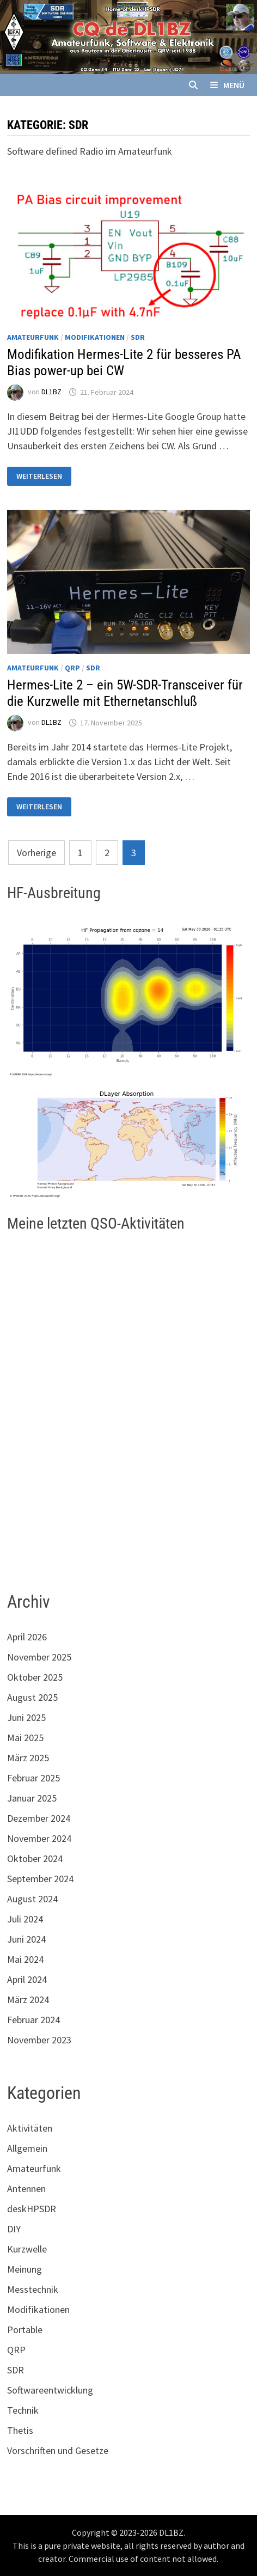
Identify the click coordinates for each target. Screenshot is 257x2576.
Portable (24, 2329)
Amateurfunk (33, 337)
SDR (138, 337)
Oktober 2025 (35, 1677)
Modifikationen (95, 337)
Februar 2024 (33, 2019)
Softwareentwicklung (50, 2390)
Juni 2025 (26, 1717)
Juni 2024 (26, 1939)
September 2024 (40, 1878)
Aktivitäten (29, 2128)
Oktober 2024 (35, 1858)
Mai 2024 (25, 1959)
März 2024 (28, 1999)
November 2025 (39, 1657)
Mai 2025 (25, 1737)
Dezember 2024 (38, 1818)
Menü (227, 85)
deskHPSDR (31, 2208)
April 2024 (27, 1979)
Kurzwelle (27, 2249)
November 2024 (39, 1838)
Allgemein (27, 2148)
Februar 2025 (33, 1778)
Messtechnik (32, 2289)
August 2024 (32, 1899)
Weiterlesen (40, 476)
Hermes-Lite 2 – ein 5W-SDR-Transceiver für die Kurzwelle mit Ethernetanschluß (125, 693)
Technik (23, 2410)
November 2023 (39, 2040)
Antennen (26, 2188)
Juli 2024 (25, 1919)
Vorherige (36, 852)
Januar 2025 (32, 1798)
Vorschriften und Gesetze (57, 2450)
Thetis (20, 2430)
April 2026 (27, 1637)
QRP (72, 668)
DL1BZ (51, 392)
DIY (14, 2229)
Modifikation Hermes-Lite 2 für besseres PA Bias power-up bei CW (124, 362)
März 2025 (28, 1757)
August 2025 (32, 1697)
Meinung (24, 2269)
